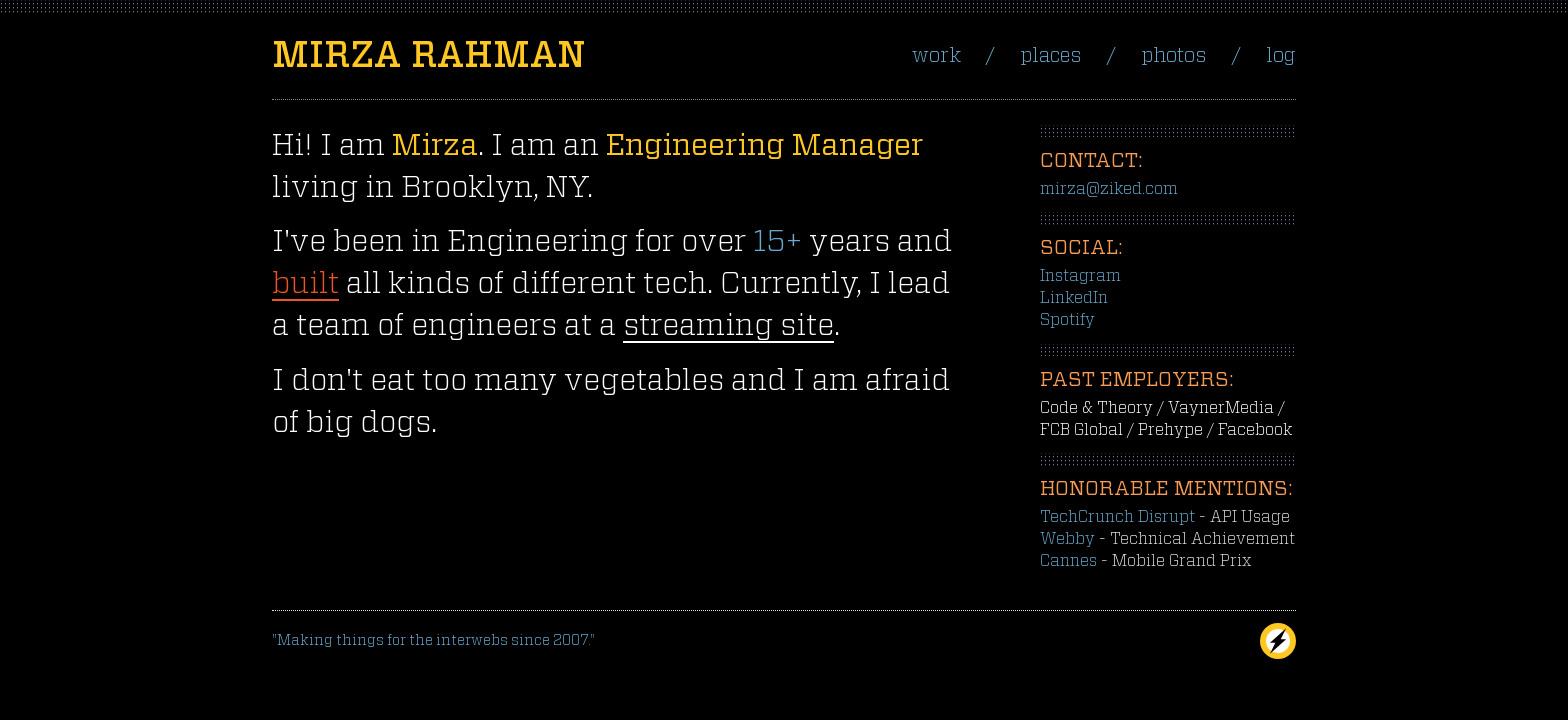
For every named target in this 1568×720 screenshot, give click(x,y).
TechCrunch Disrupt (1117, 517)
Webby (1067, 539)
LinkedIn (1074, 298)
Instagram (1080, 276)
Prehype (1170, 430)
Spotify (1067, 320)
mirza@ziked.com (1109, 189)
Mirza (428, 56)
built (305, 284)
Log (1281, 56)
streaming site (728, 326)
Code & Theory (1096, 408)
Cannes (1068, 561)
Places (1051, 56)
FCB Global (1081, 430)
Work (936, 56)
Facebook (1255, 430)
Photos (1174, 56)
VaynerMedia (1221, 408)
